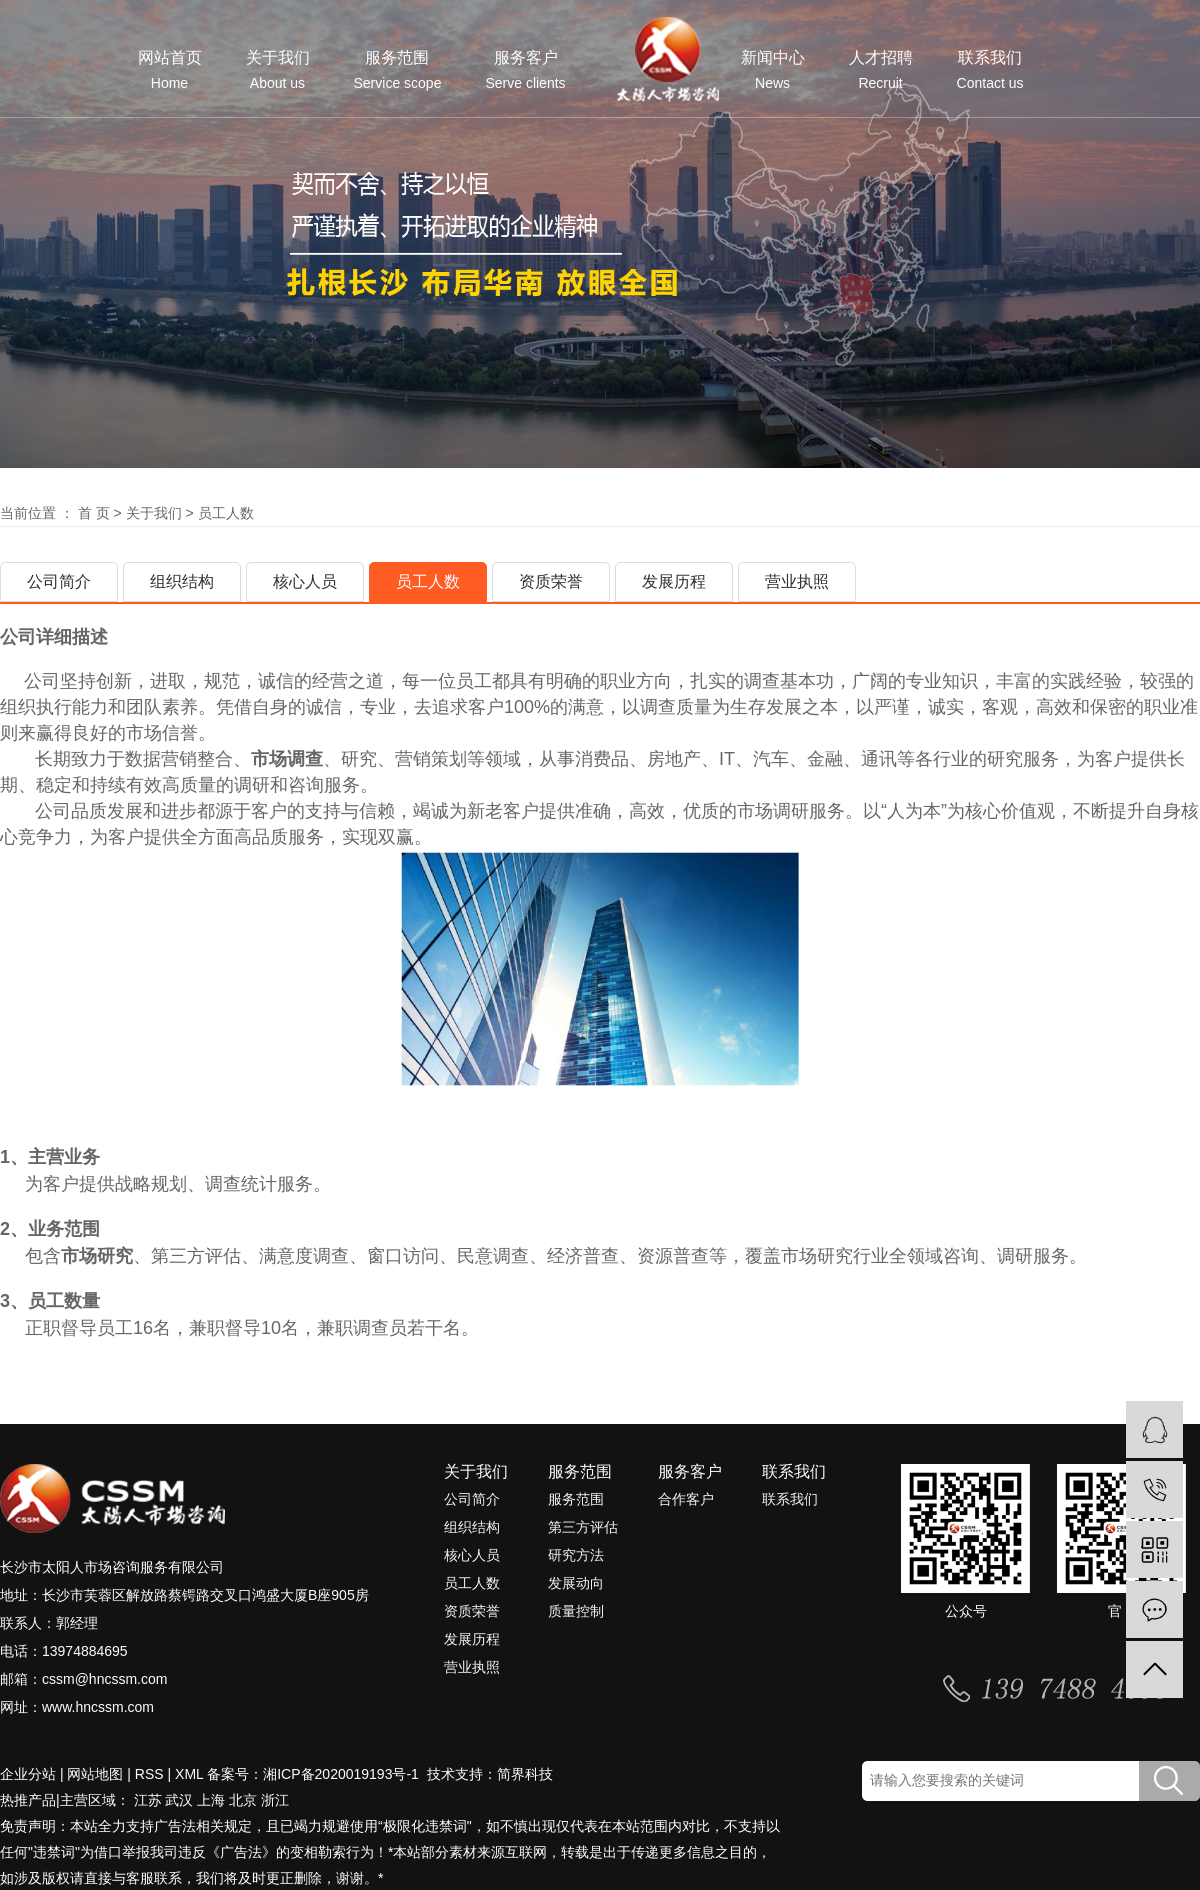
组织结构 (182, 581)
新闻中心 (773, 70)
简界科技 (525, 1774)
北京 (243, 1800)
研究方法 (576, 1555)
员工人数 (428, 581)
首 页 (94, 513)
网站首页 (170, 70)
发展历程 (674, 581)
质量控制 (576, 1611)
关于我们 (278, 70)
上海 (211, 1800)
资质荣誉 (551, 581)
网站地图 (95, 1774)
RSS (149, 1774)
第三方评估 (583, 1527)
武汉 (179, 1800)
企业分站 (28, 1774)
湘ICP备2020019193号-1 (343, 1774)
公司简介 (59, 581)
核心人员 (305, 581)
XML (189, 1774)
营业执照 (797, 581)
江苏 (148, 1800)
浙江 (275, 1800)
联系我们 (990, 70)
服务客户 (525, 70)
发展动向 (576, 1583)
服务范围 (398, 70)
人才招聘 (881, 70)
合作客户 (686, 1499)
